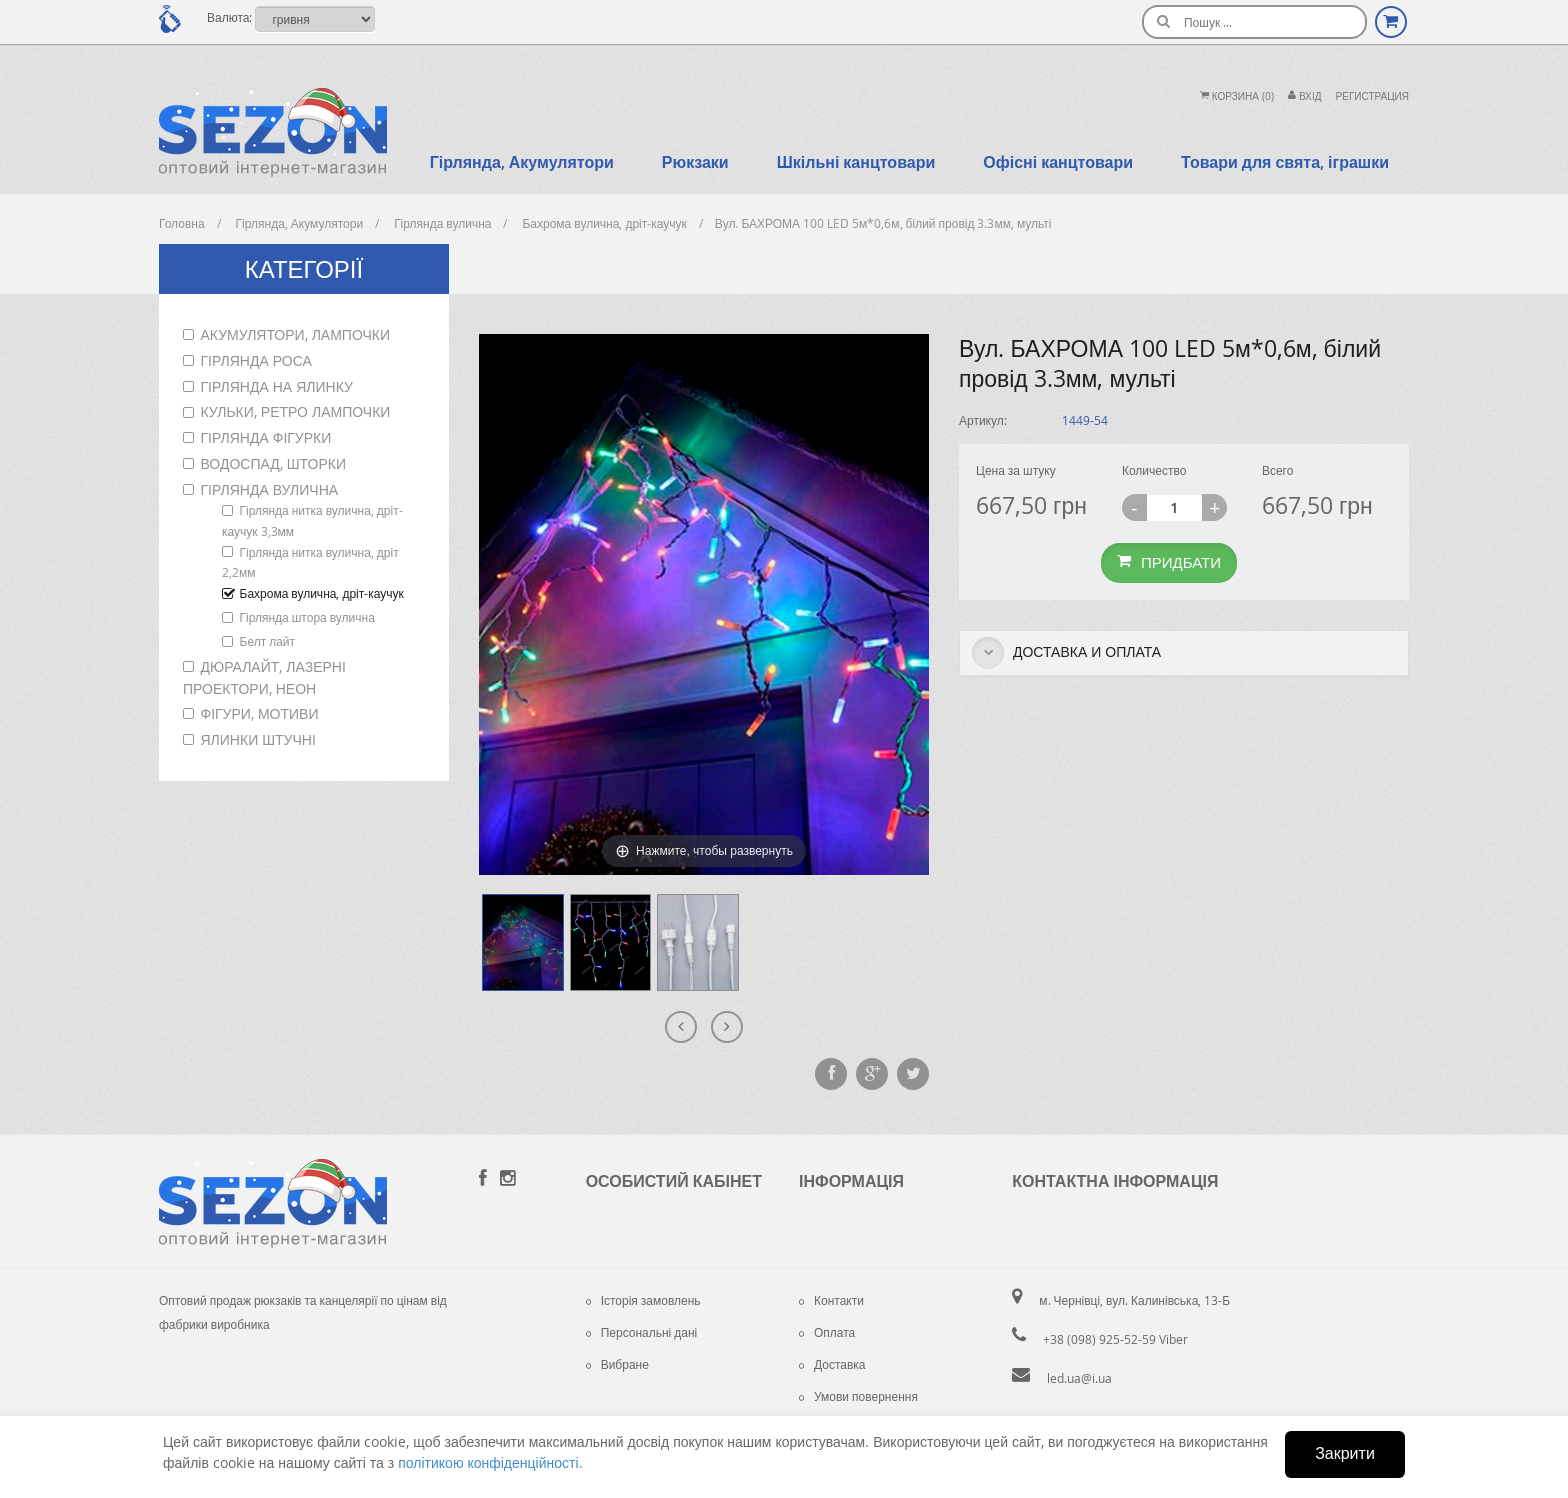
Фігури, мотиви (260, 713)
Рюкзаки (695, 162)
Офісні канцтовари (1058, 162)
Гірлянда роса (256, 360)
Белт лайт (268, 641)
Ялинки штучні (258, 739)
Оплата (827, 1332)
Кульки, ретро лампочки (296, 411)
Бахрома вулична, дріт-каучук (322, 593)
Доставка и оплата (1066, 653)
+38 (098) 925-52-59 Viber (1115, 1339)
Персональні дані (642, 1332)
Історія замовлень (643, 1300)
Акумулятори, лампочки (296, 334)
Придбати (1169, 562)
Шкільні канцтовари (856, 162)
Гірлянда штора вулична (307, 617)
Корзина (1237, 96)
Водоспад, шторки (273, 463)
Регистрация (1372, 96)
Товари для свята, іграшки (1285, 162)
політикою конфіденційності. (490, 1462)
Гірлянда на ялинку (277, 386)
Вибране (617, 1364)
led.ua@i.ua (1079, 1378)
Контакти (831, 1300)
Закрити (1345, 1453)
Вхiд (1305, 96)
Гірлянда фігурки (266, 437)
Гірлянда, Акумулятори (522, 162)
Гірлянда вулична (270, 489)
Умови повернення (858, 1396)
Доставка (832, 1364)
